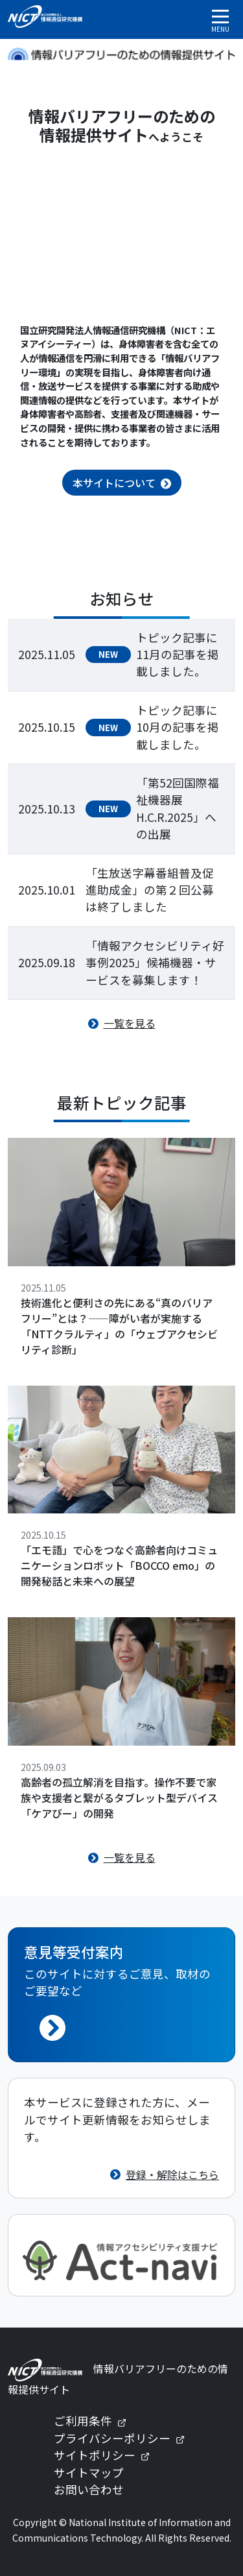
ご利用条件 (95, 2421)
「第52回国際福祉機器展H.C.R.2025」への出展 (177, 808)
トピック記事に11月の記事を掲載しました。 (177, 654)
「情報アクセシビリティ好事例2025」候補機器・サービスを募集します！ (155, 962)
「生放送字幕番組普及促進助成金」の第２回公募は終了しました (150, 890)
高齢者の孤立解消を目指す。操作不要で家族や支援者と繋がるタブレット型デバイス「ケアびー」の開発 (119, 1797)
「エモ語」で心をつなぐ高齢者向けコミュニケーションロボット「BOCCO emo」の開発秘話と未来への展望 (119, 1565)
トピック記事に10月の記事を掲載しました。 (177, 727)
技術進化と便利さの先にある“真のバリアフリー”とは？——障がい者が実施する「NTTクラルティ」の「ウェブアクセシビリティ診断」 (119, 1326)
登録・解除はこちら (172, 2174)
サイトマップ (89, 2472)
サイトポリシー (107, 2455)
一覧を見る (130, 1023)
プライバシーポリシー (124, 2438)
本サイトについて (114, 482)
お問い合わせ (89, 2489)
